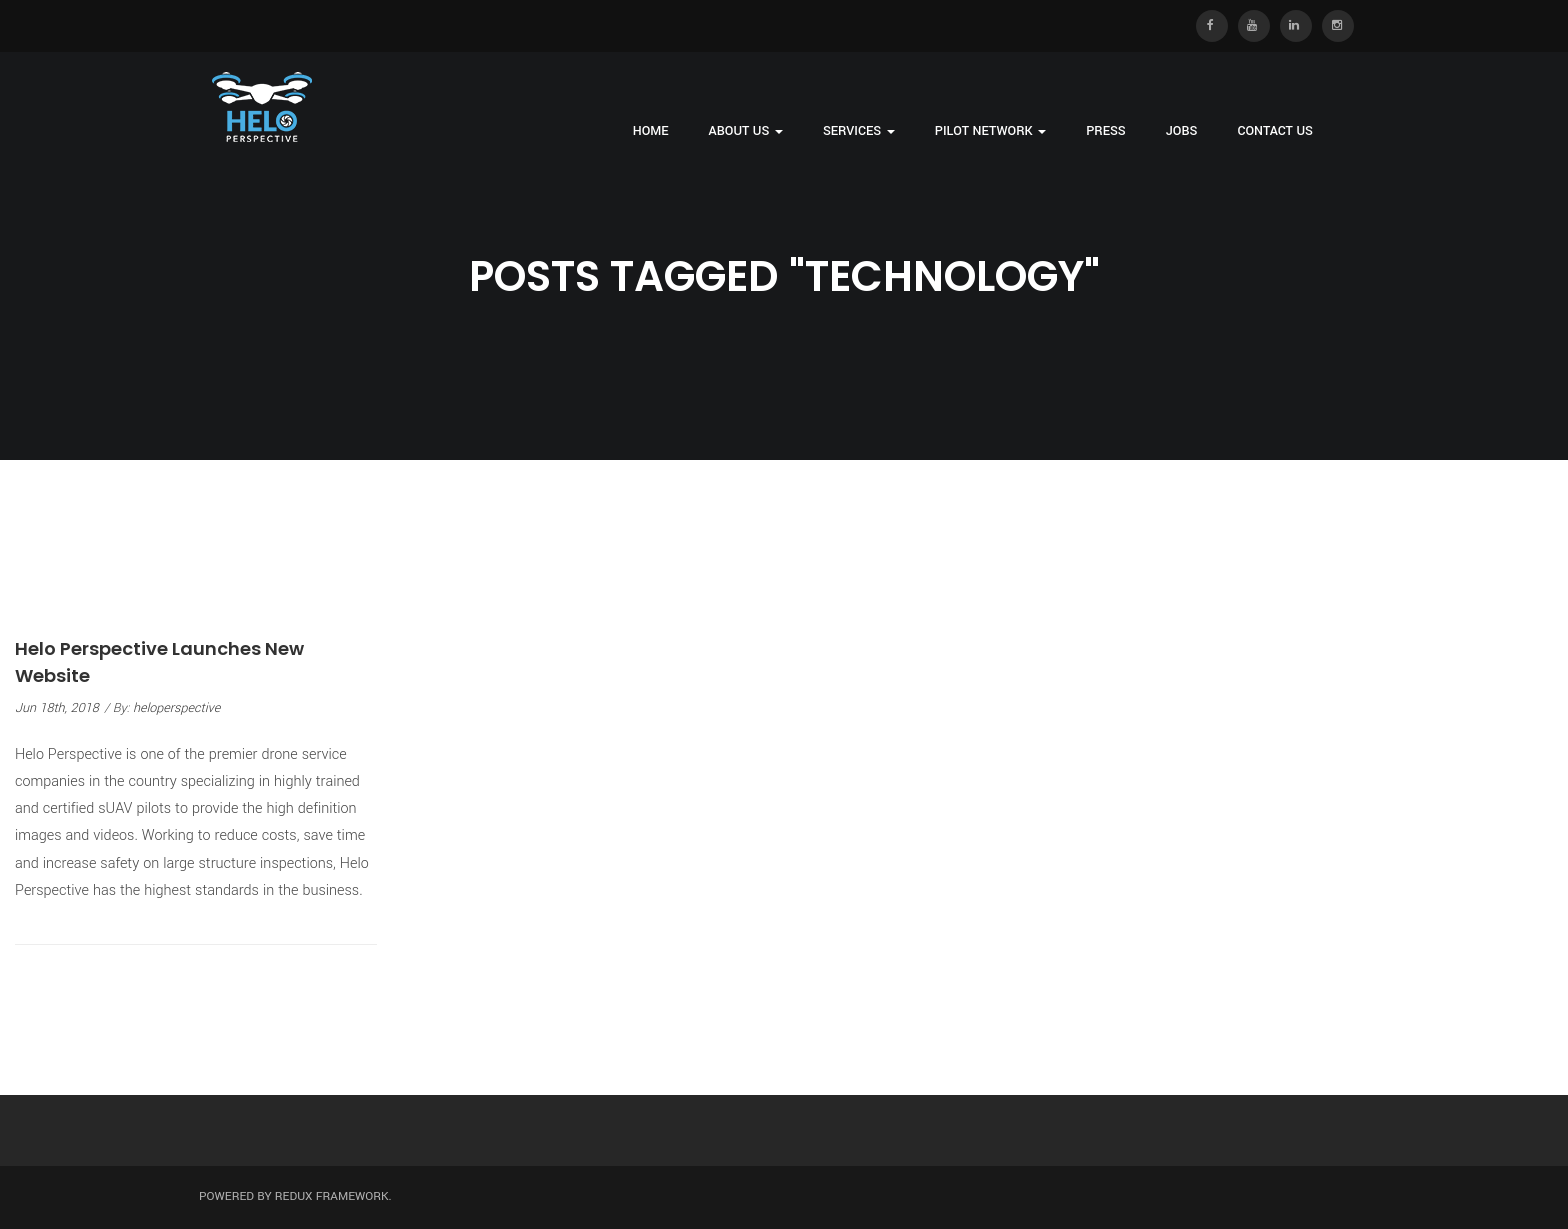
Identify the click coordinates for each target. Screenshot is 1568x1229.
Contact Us (1275, 131)
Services (859, 131)
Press (1106, 131)
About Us (746, 131)
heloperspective (176, 708)
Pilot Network (990, 131)
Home (651, 131)
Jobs (1182, 131)
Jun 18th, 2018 (57, 708)
